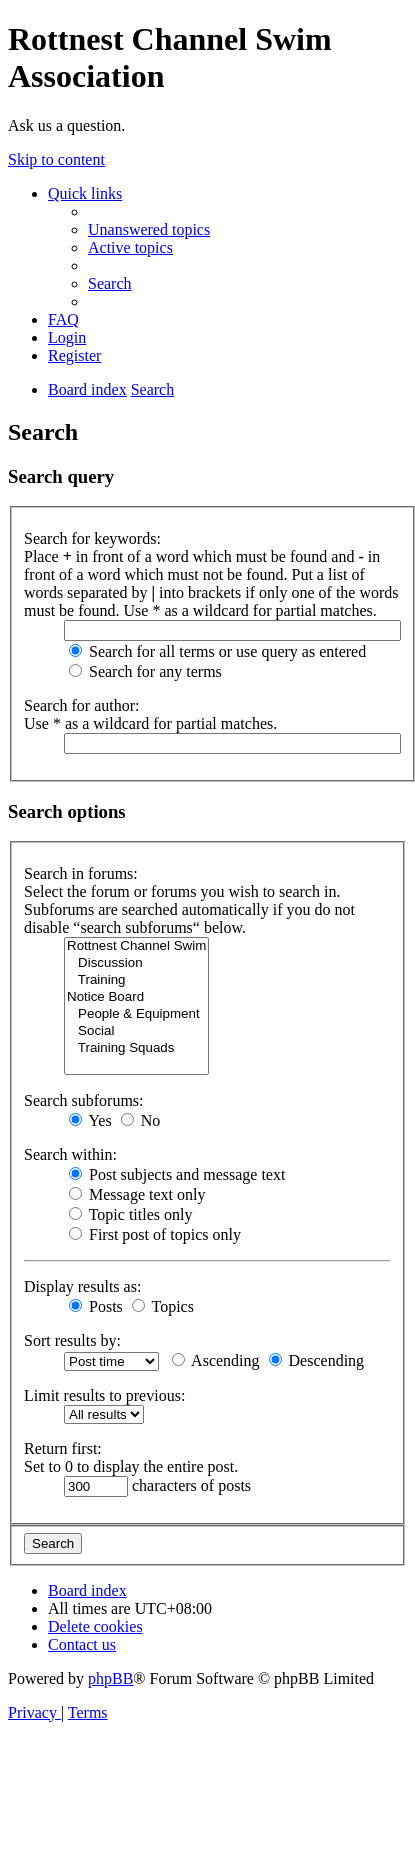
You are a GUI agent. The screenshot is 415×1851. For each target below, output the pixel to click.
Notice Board (136, 997)
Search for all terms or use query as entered (217, 651)
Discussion (136, 963)
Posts (96, 1306)
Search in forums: (81, 873)
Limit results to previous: (104, 1395)
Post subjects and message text (177, 1174)
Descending (317, 1360)
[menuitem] (149, 229)
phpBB (110, 1678)
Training (136, 980)
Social (136, 1031)
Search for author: (82, 705)
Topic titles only (130, 1214)
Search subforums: (84, 1100)
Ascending (216, 1360)
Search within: (70, 1154)
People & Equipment (136, 1014)
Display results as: (82, 1286)
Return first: (63, 1448)
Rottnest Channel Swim (136, 946)
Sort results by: (72, 1340)
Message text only (137, 1194)
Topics (163, 1306)
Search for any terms (145, 671)
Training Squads (136, 1048)
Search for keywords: (92, 538)
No (141, 1120)
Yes (90, 1120)
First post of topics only (155, 1234)
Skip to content (56, 159)
